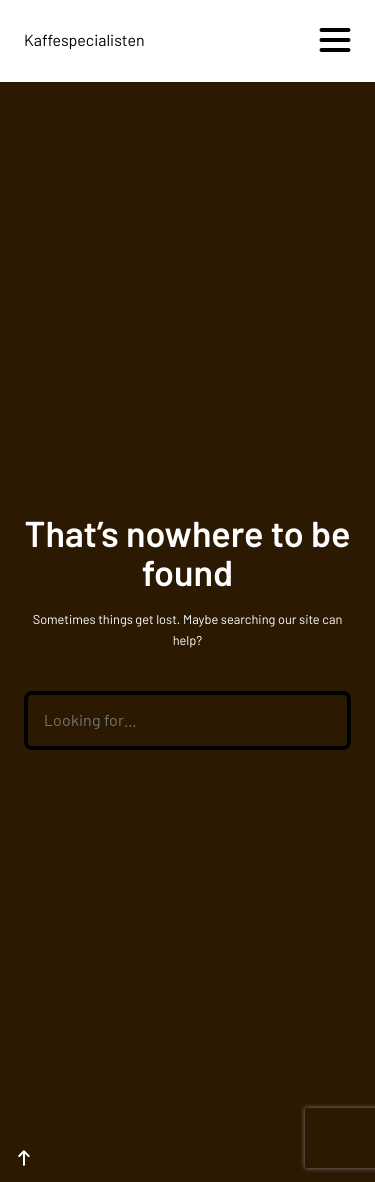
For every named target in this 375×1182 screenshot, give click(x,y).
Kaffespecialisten (84, 40)
